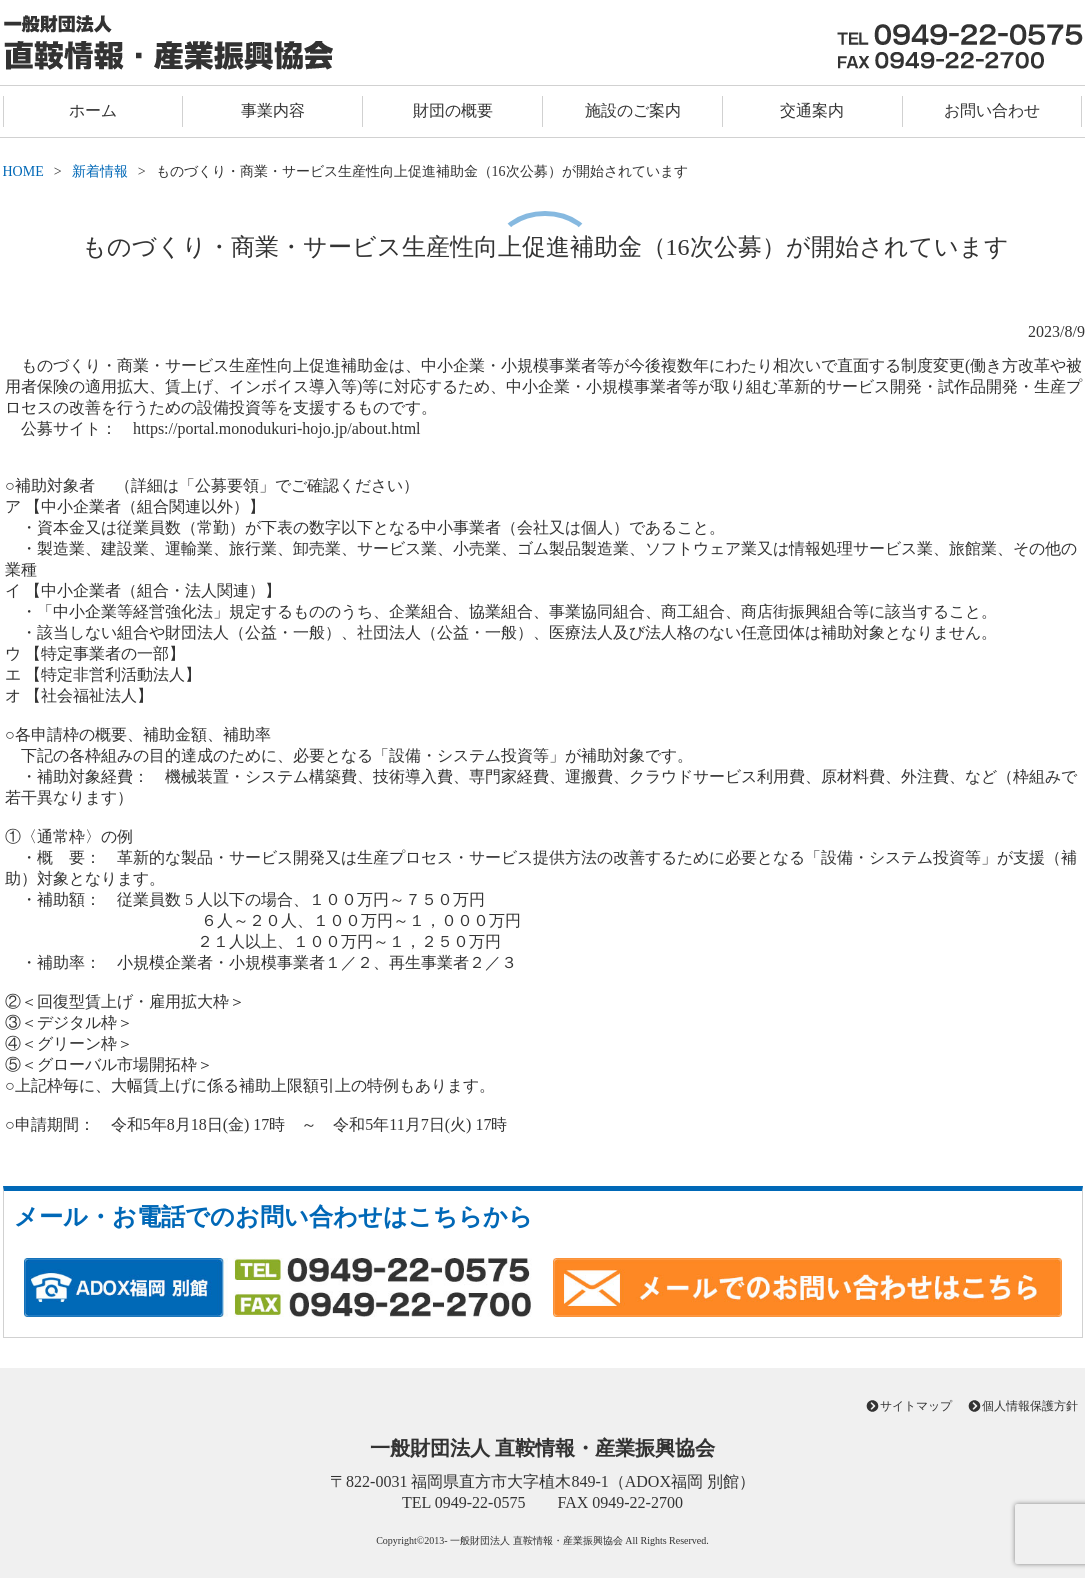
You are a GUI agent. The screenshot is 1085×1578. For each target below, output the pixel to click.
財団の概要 (453, 110)
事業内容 (273, 110)
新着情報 (100, 171)
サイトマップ (916, 1406)
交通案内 (812, 110)
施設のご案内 (633, 110)
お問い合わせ (992, 110)
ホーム (93, 110)
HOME (23, 171)
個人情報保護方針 (1030, 1406)
